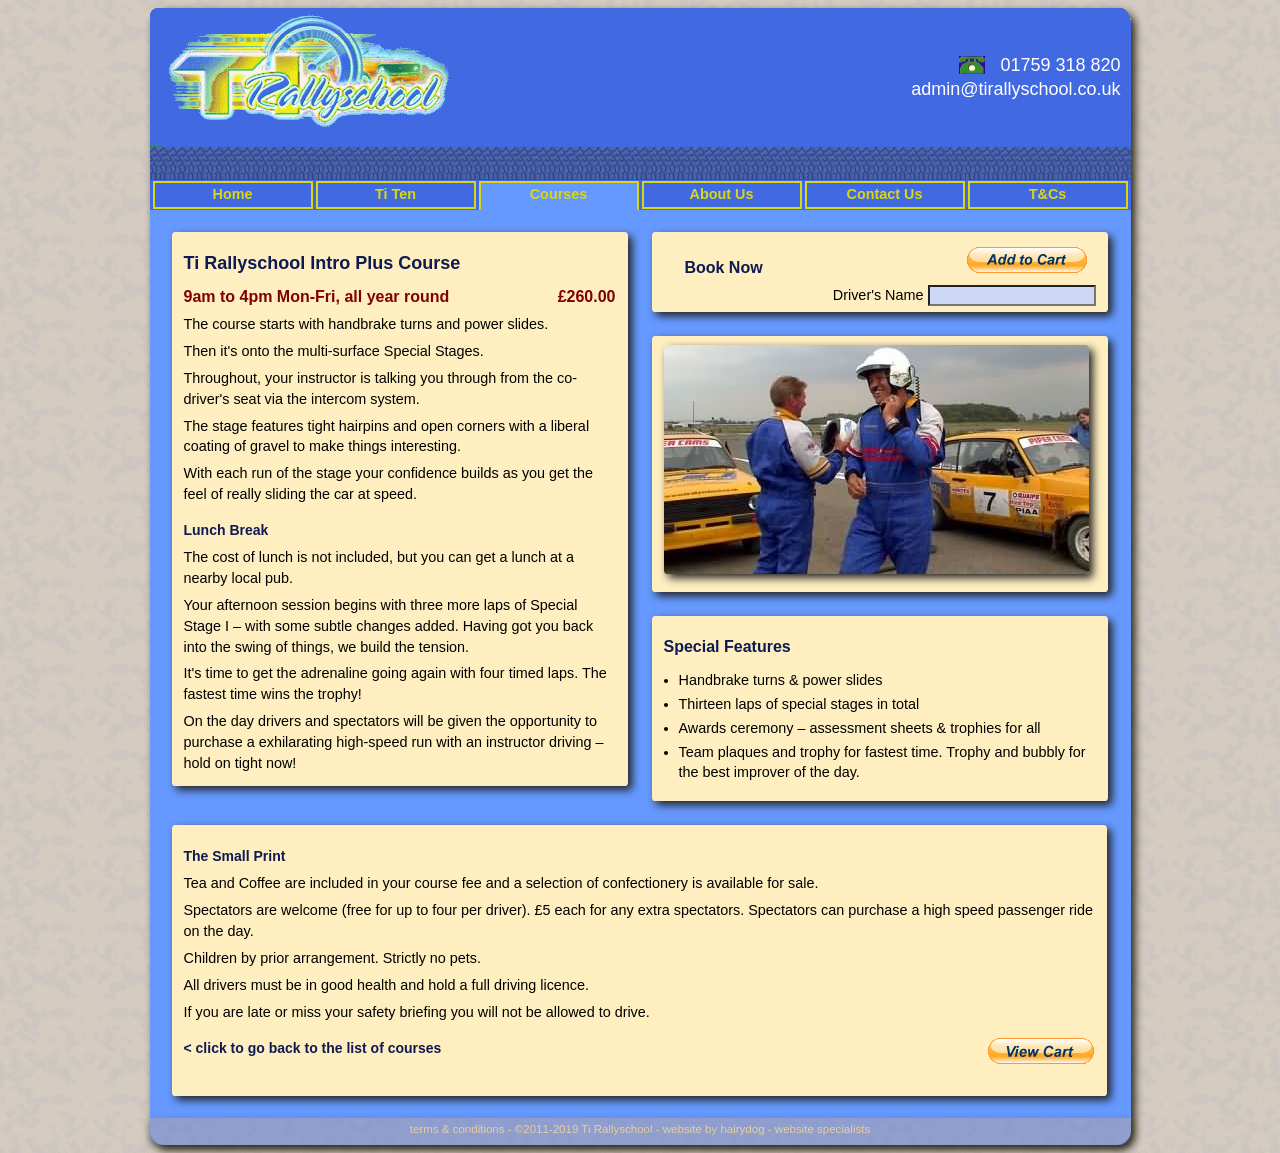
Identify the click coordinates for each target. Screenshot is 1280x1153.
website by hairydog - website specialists (766, 1129)
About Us (722, 194)
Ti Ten (395, 194)
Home (233, 194)
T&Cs (1048, 194)
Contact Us (885, 194)
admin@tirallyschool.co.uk (1015, 89)
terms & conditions (457, 1129)
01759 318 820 (1060, 65)
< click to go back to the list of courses (313, 1048)
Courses (559, 194)
